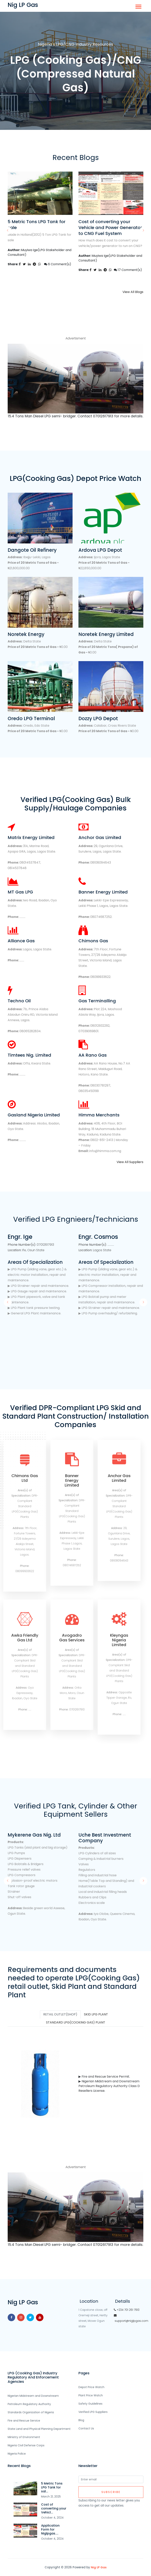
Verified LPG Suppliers (93, 2412)
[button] (138, 5)
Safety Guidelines (90, 2404)
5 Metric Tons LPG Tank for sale (36, 225)
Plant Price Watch (90, 2395)
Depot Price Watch (91, 2387)
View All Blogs (132, 292)
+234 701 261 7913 (126, 2310)
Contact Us (86, 2428)
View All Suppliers (130, 1162)
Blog (81, 2420)
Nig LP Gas (98, 2567)
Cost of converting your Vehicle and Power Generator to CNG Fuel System (110, 228)
